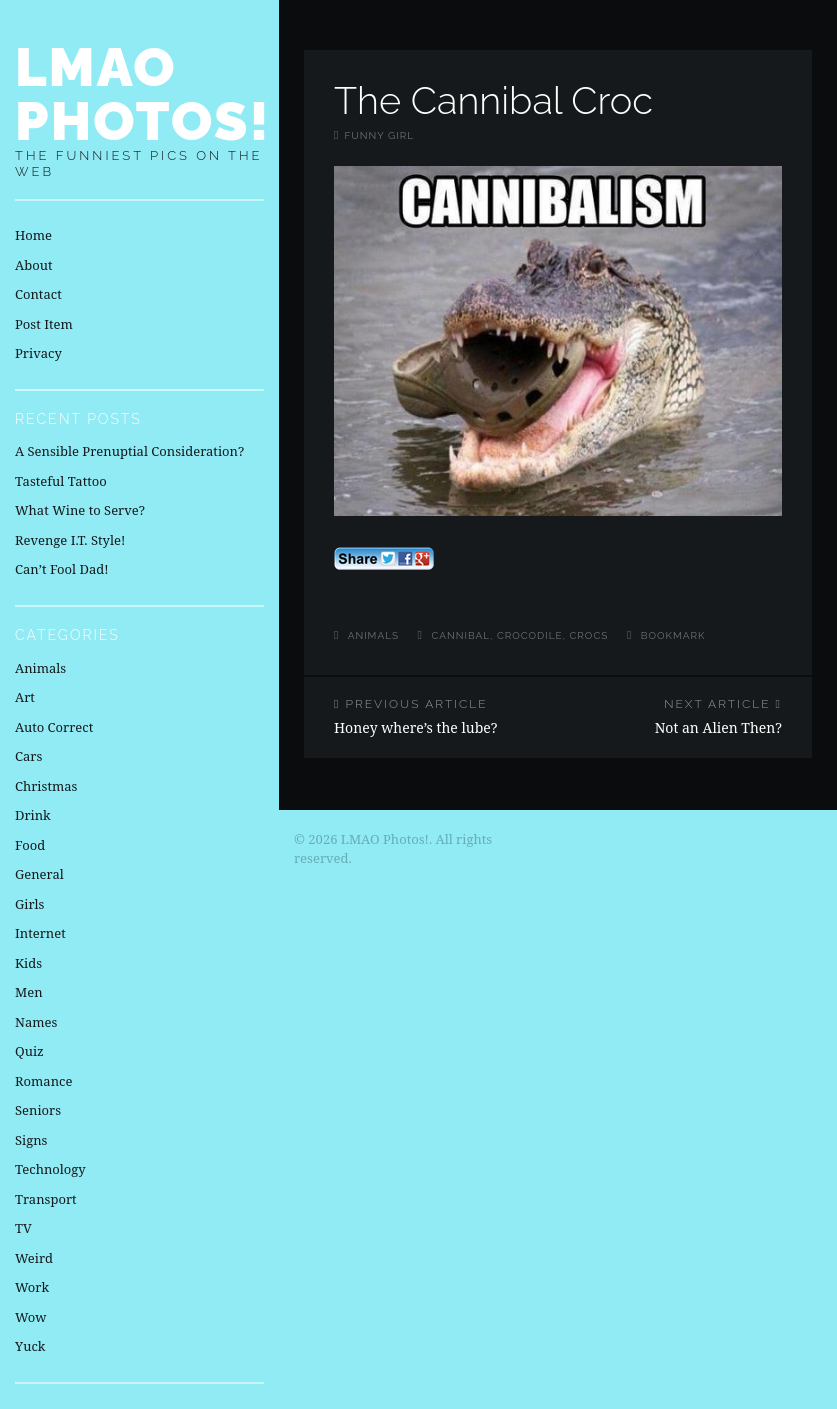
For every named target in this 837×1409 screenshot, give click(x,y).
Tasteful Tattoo (61, 481)
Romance (43, 1081)
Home (33, 235)
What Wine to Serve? (80, 510)
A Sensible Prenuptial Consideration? (129, 451)
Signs (31, 1140)
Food (30, 845)
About (33, 265)
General (39, 874)
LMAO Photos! (143, 94)
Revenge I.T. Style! (70, 540)
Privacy (38, 353)
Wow (31, 1317)
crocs (588, 635)
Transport (46, 1199)
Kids (28, 963)
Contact (38, 294)
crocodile (530, 635)
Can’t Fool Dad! (62, 569)
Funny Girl (379, 135)
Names (36, 1022)
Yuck (30, 1346)
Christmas (46, 786)
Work (32, 1287)
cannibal (461, 635)
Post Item (44, 324)
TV (23, 1228)
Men (29, 992)
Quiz (29, 1051)
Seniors (38, 1110)
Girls (29, 904)
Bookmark (673, 635)
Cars (28, 756)
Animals (373, 635)
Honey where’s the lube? (431, 716)
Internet (40, 933)
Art (25, 697)
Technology (50, 1169)
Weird (34, 1258)
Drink (33, 815)
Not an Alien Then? (685, 716)
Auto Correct (54, 727)
